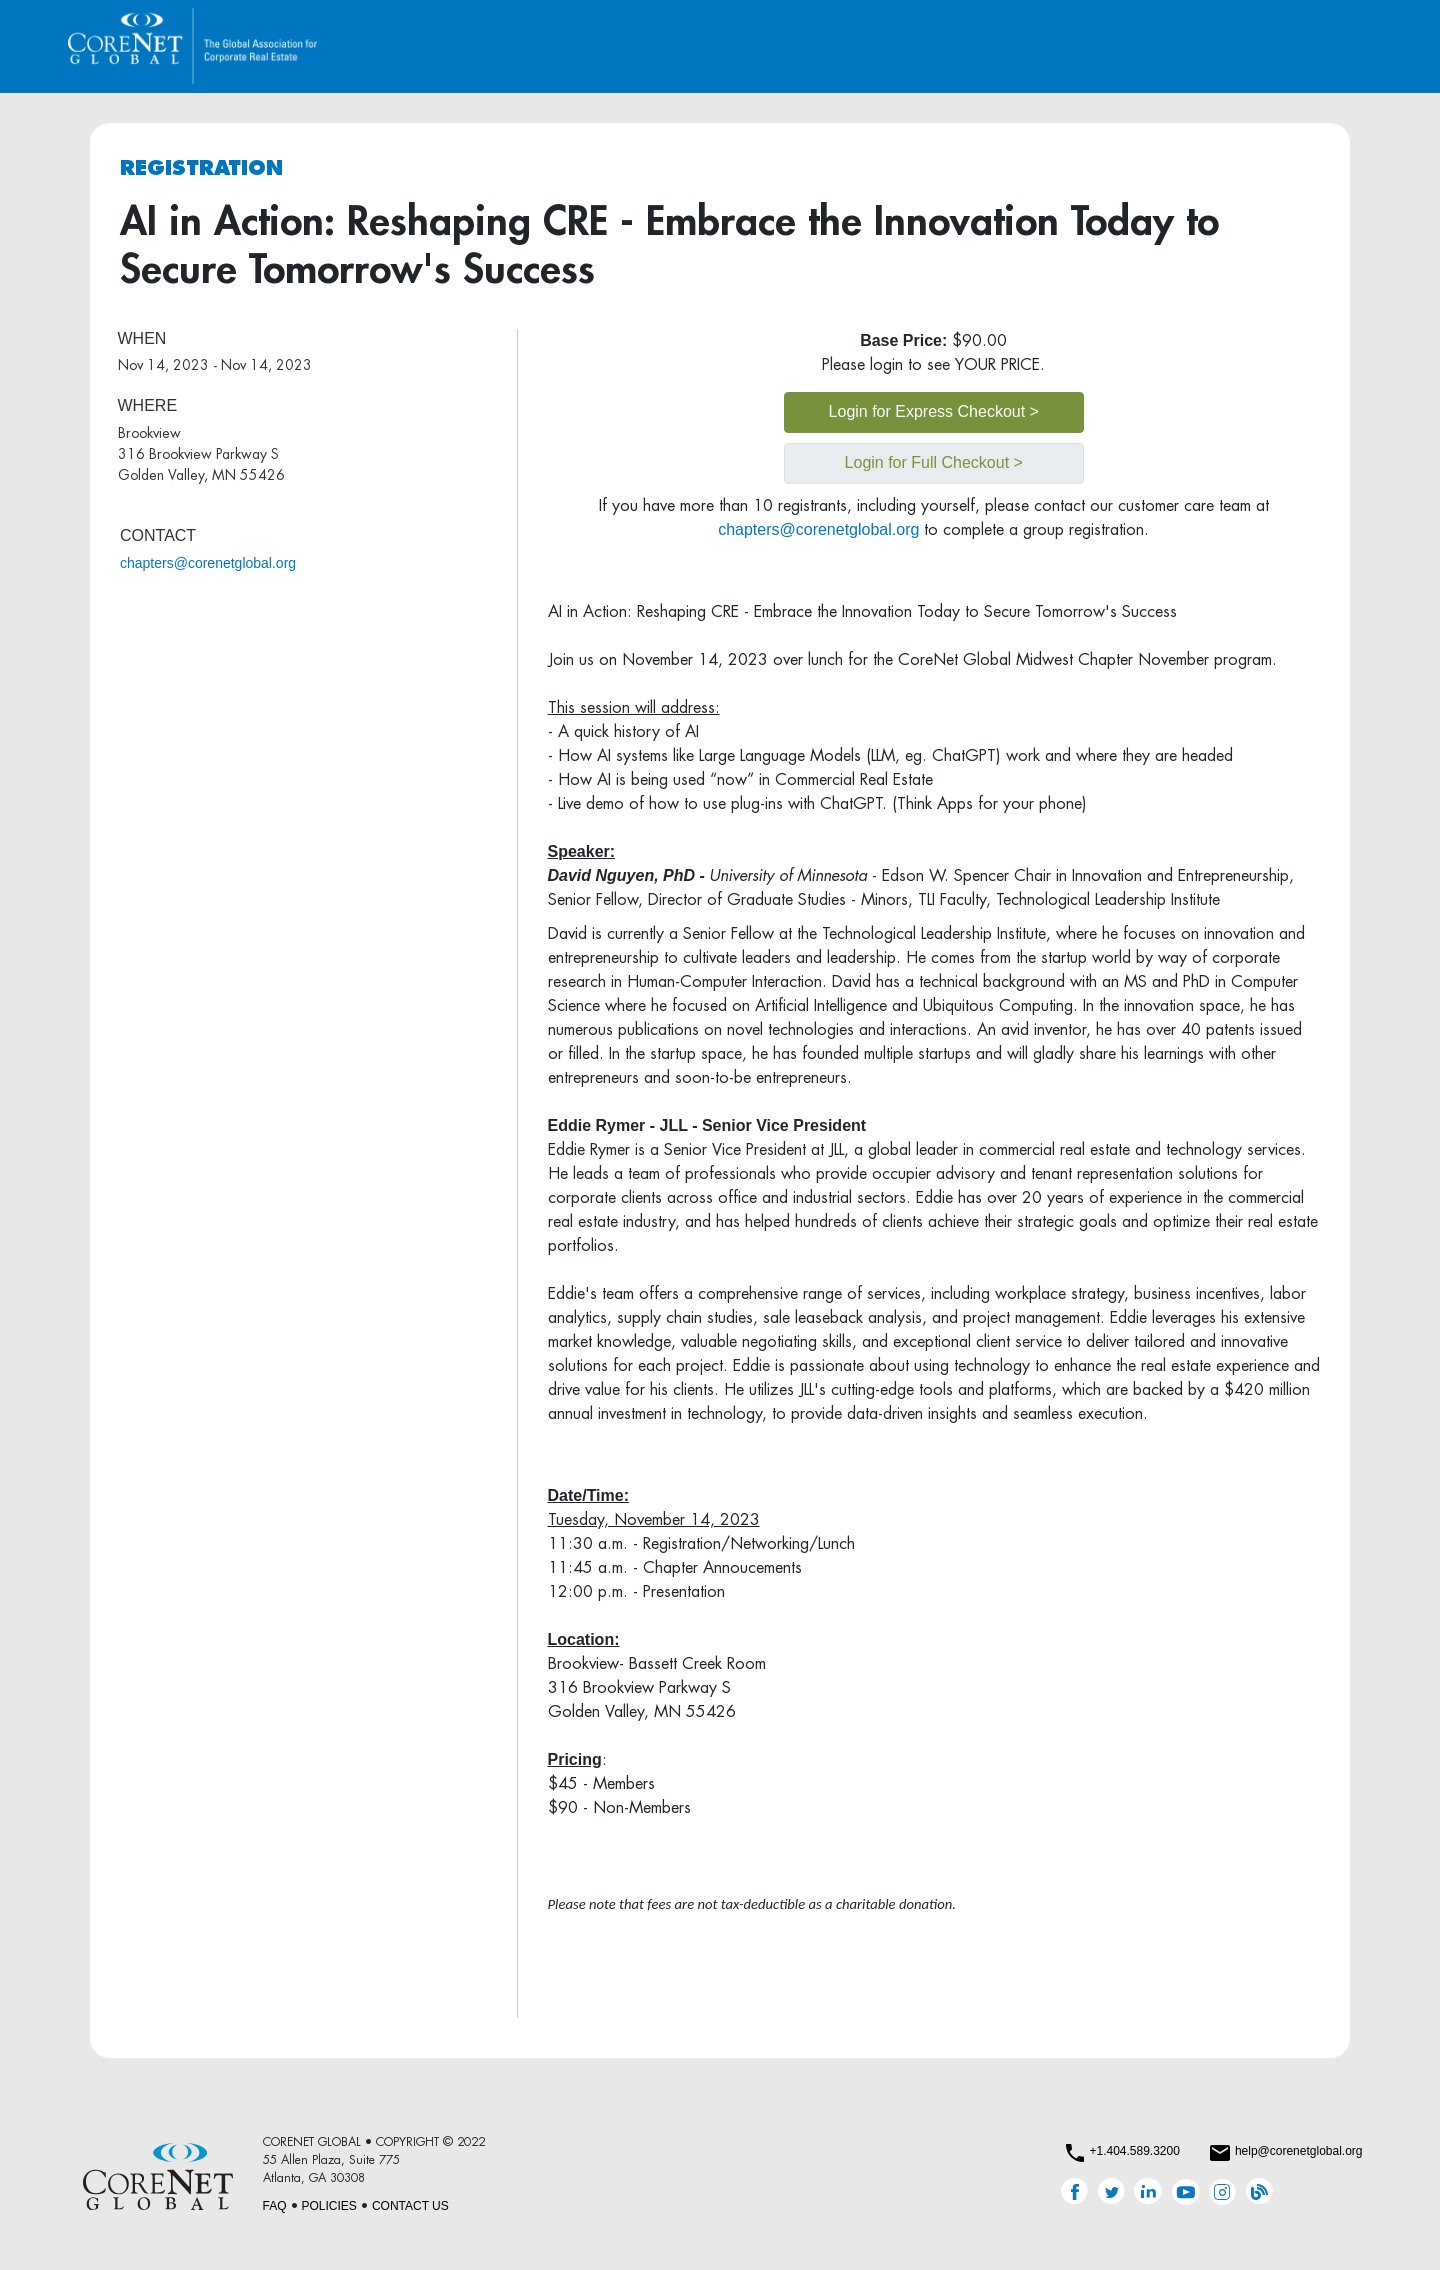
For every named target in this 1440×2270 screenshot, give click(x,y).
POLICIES (329, 2206)
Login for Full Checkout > (934, 462)
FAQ (275, 2206)
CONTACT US (410, 2206)
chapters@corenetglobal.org (208, 563)
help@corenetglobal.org (1299, 2151)
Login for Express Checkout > (934, 411)
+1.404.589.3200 (1134, 2151)
